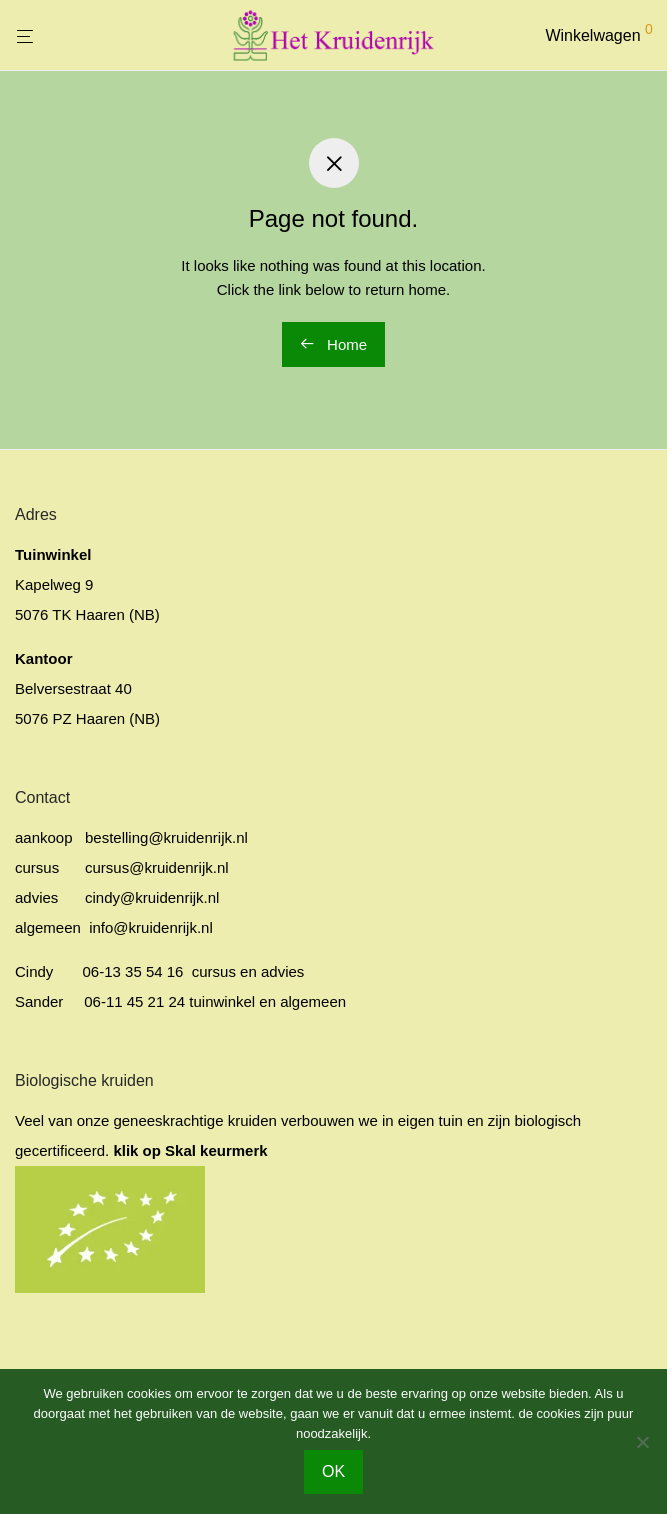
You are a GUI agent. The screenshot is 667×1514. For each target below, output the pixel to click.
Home (333, 344)
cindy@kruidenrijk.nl (152, 897)
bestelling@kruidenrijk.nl (166, 837)
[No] (642, 1442)
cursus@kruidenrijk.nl (157, 867)
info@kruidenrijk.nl (149, 927)
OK (333, 1471)
